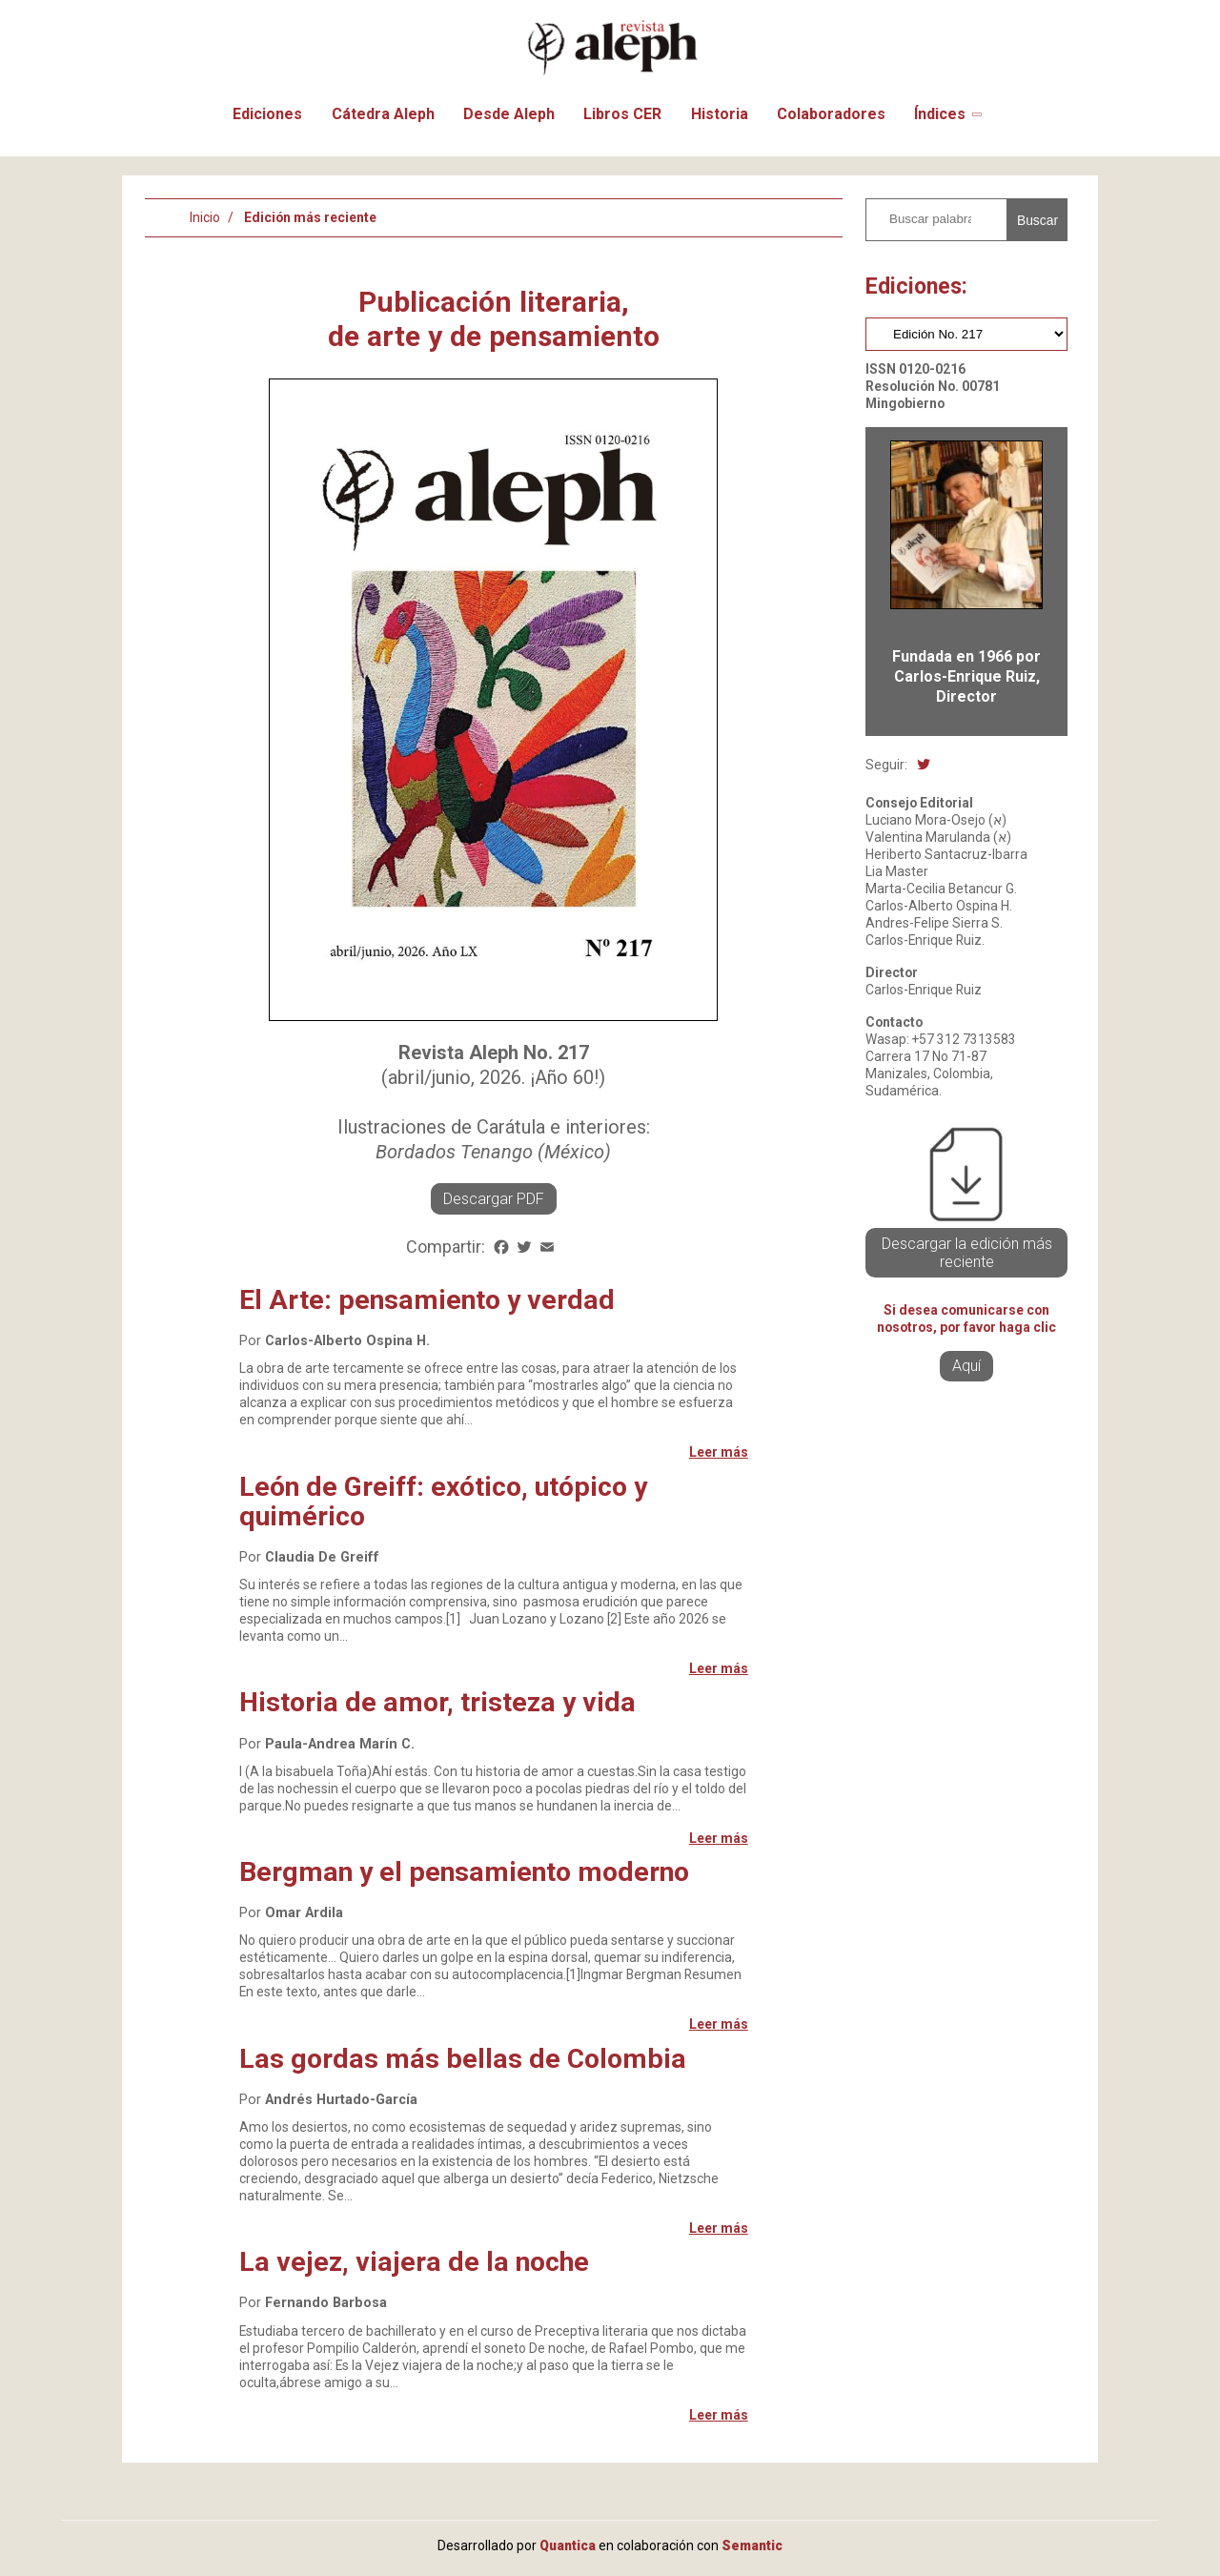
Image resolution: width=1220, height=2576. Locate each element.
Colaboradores (831, 114)
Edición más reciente (310, 217)
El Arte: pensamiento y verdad (427, 1300)
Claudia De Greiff (322, 1557)
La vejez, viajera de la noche (414, 2262)
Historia (719, 114)
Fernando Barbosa (326, 2303)
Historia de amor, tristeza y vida (437, 1702)
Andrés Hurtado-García (341, 2100)
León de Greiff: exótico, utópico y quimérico (443, 1501)
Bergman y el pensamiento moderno (464, 1872)
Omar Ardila (304, 1913)
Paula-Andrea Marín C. (340, 1744)
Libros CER (622, 114)
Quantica (567, 2545)
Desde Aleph (509, 114)
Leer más (718, 1452)
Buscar (1037, 220)
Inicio (205, 217)
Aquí (966, 1366)
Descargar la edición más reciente (967, 1253)
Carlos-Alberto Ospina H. (347, 1341)
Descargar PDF (493, 1199)
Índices (940, 114)
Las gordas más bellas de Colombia (462, 2059)
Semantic (752, 2545)
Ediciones (267, 114)
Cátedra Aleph (383, 114)
